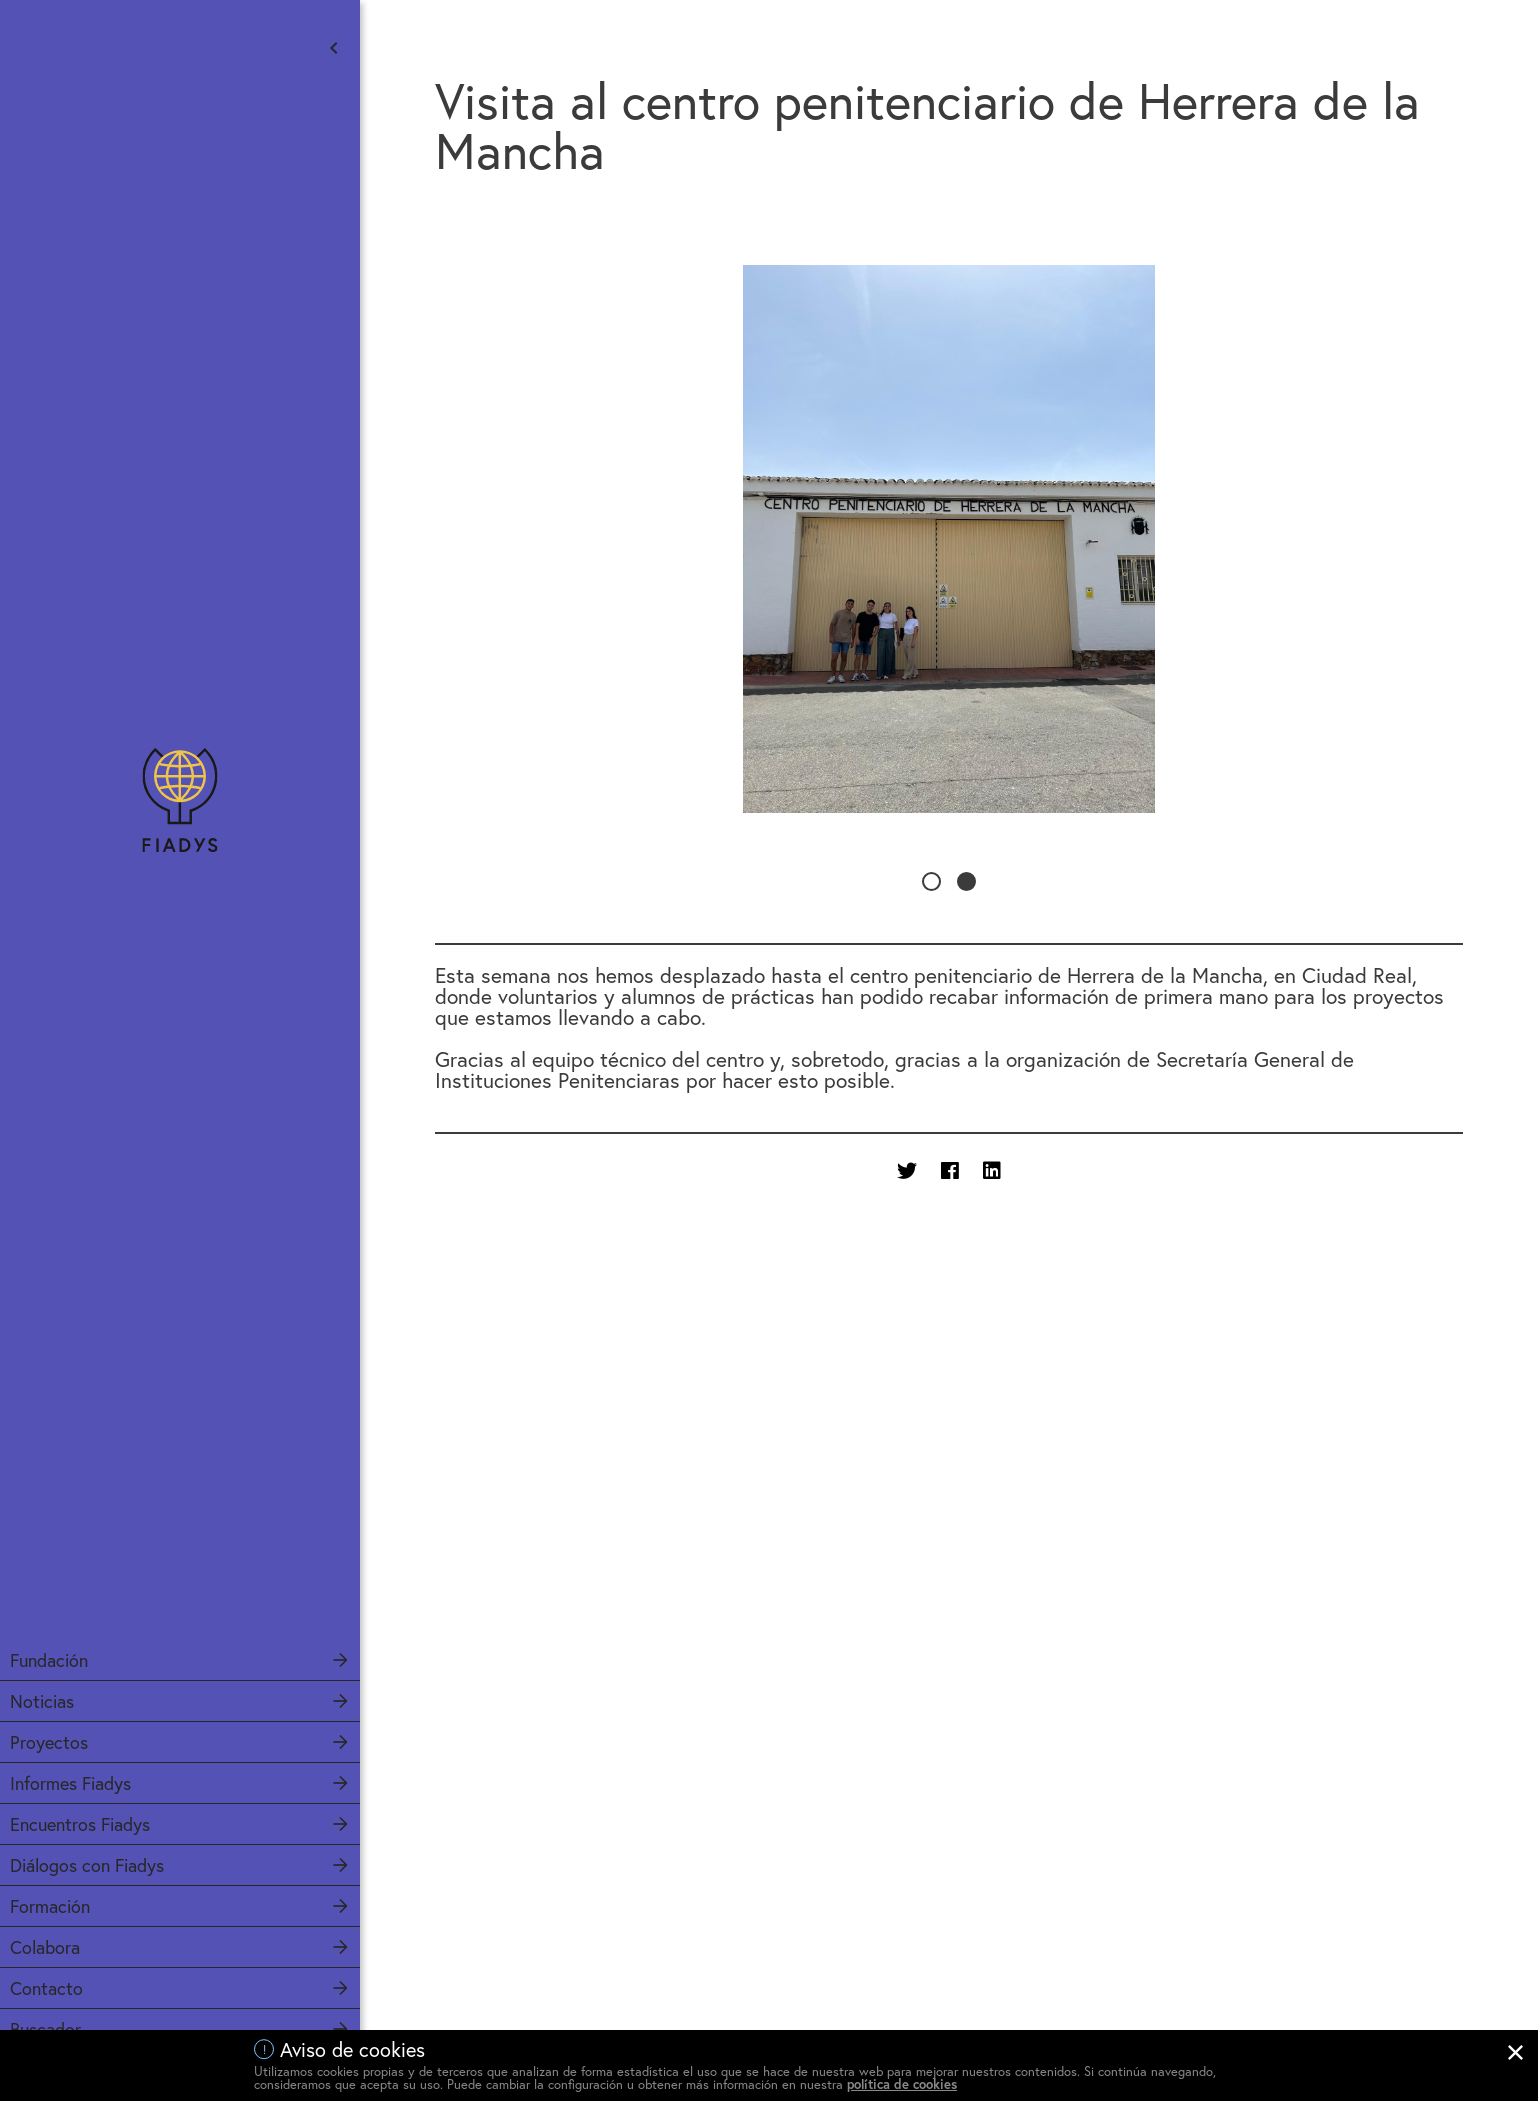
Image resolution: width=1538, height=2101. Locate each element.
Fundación (49, 1660)
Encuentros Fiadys (80, 1824)
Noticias (42, 1701)
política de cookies (902, 2084)
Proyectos (49, 1742)
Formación (50, 1906)
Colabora (45, 1947)
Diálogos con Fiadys (87, 1865)
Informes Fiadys (70, 1783)
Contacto (46, 1988)
